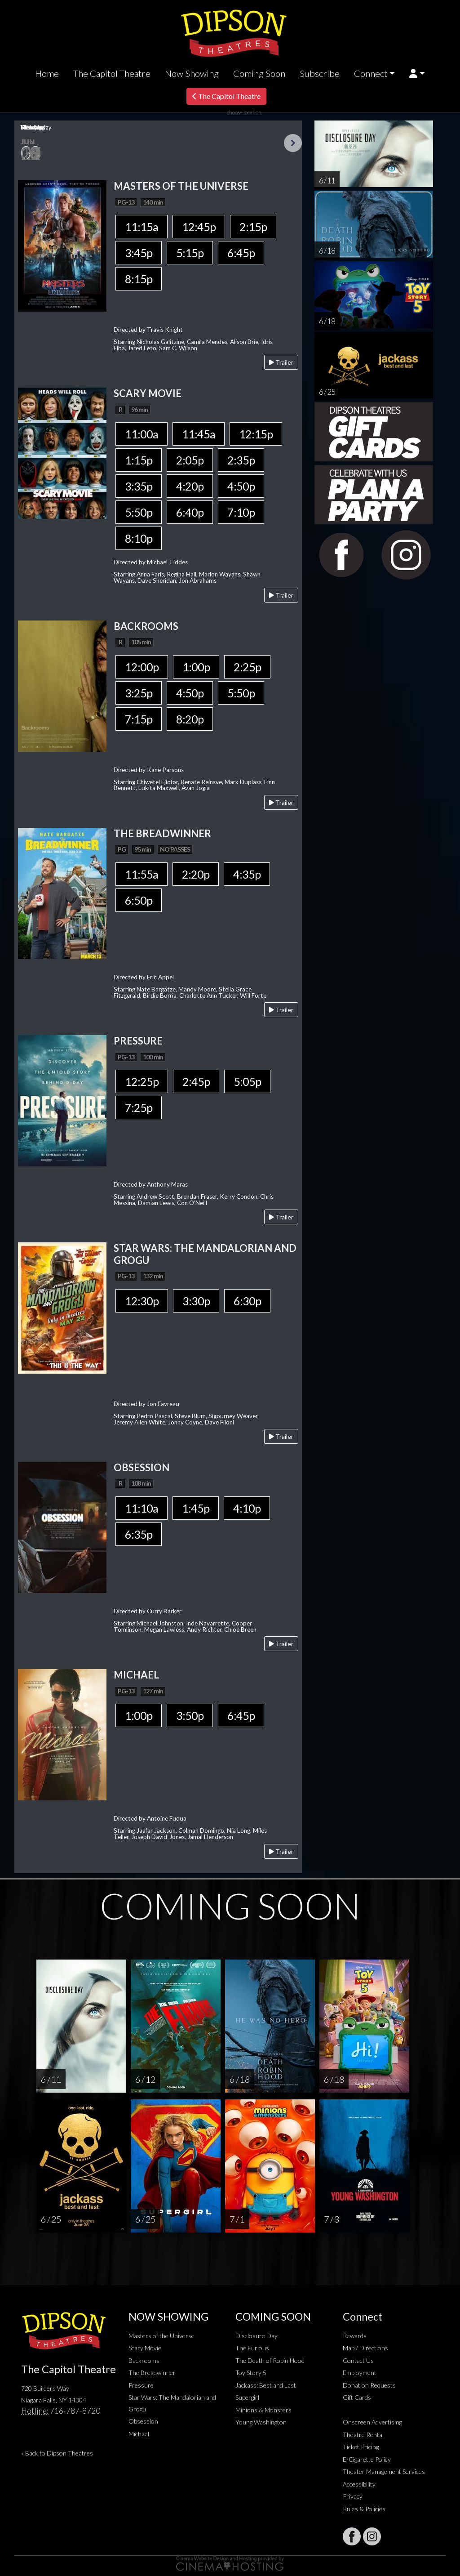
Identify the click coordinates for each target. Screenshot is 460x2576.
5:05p (247, 1081)
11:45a (198, 434)
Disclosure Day (256, 2335)
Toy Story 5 (250, 2372)
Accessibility (359, 2484)
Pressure (141, 2385)
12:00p (142, 667)
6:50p (138, 900)
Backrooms (143, 2360)
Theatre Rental (363, 2434)
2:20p (195, 874)
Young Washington (261, 2422)
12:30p (142, 1301)
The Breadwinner (152, 2372)
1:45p (195, 1508)
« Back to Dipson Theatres (57, 2453)
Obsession (143, 2421)
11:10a (141, 1508)
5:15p (189, 252)
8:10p (138, 538)
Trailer (281, 362)
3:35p (138, 486)
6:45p (241, 252)
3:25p (138, 693)
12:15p (256, 434)
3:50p (189, 1715)
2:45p (196, 1081)
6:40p (189, 512)
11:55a (141, 874)
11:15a (141, 226)
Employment (359, 2372)
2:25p (247, 667)
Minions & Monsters (263, 2410)
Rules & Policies (364, 2509)
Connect (370, 73)
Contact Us (358, 2360)
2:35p (241, 460)
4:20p (189, 486)
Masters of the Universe (161, 2335)
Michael (138, 2434)
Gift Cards (357, 2397)
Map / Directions (365, 2348)
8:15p (138, 279)
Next (293, 143)
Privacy (353, 2496)
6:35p (138, 1534)
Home (47, 73)
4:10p (247, 1508)
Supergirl (247, 2397)
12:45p (199, 226)
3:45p (138, 252)
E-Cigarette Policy (367, 2459)
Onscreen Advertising (372, 2422)
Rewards (355, 2335)
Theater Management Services (384, 2471)
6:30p (247, 1301)
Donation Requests (369, 2385)
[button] (417, 73)
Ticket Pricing (361, 2447)
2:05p (189, 460)
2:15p (253, 226)
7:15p (138, 719)
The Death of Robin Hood (270, 2360)
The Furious (252, 2348)
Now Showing (192, 73)
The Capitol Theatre (111, 73)
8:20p (189, 719)
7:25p (138, 1107)
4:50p (241, 486)
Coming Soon (259, 73)
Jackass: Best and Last (265, 2385)
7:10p (241, 512)
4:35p (247, 874)
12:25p (142, 1081)
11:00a (141, 434)
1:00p (196, 667)
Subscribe (320, 73)
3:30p (196, 1301)
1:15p (138, 460)
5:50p (138, 512)
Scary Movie (144, 2348)
